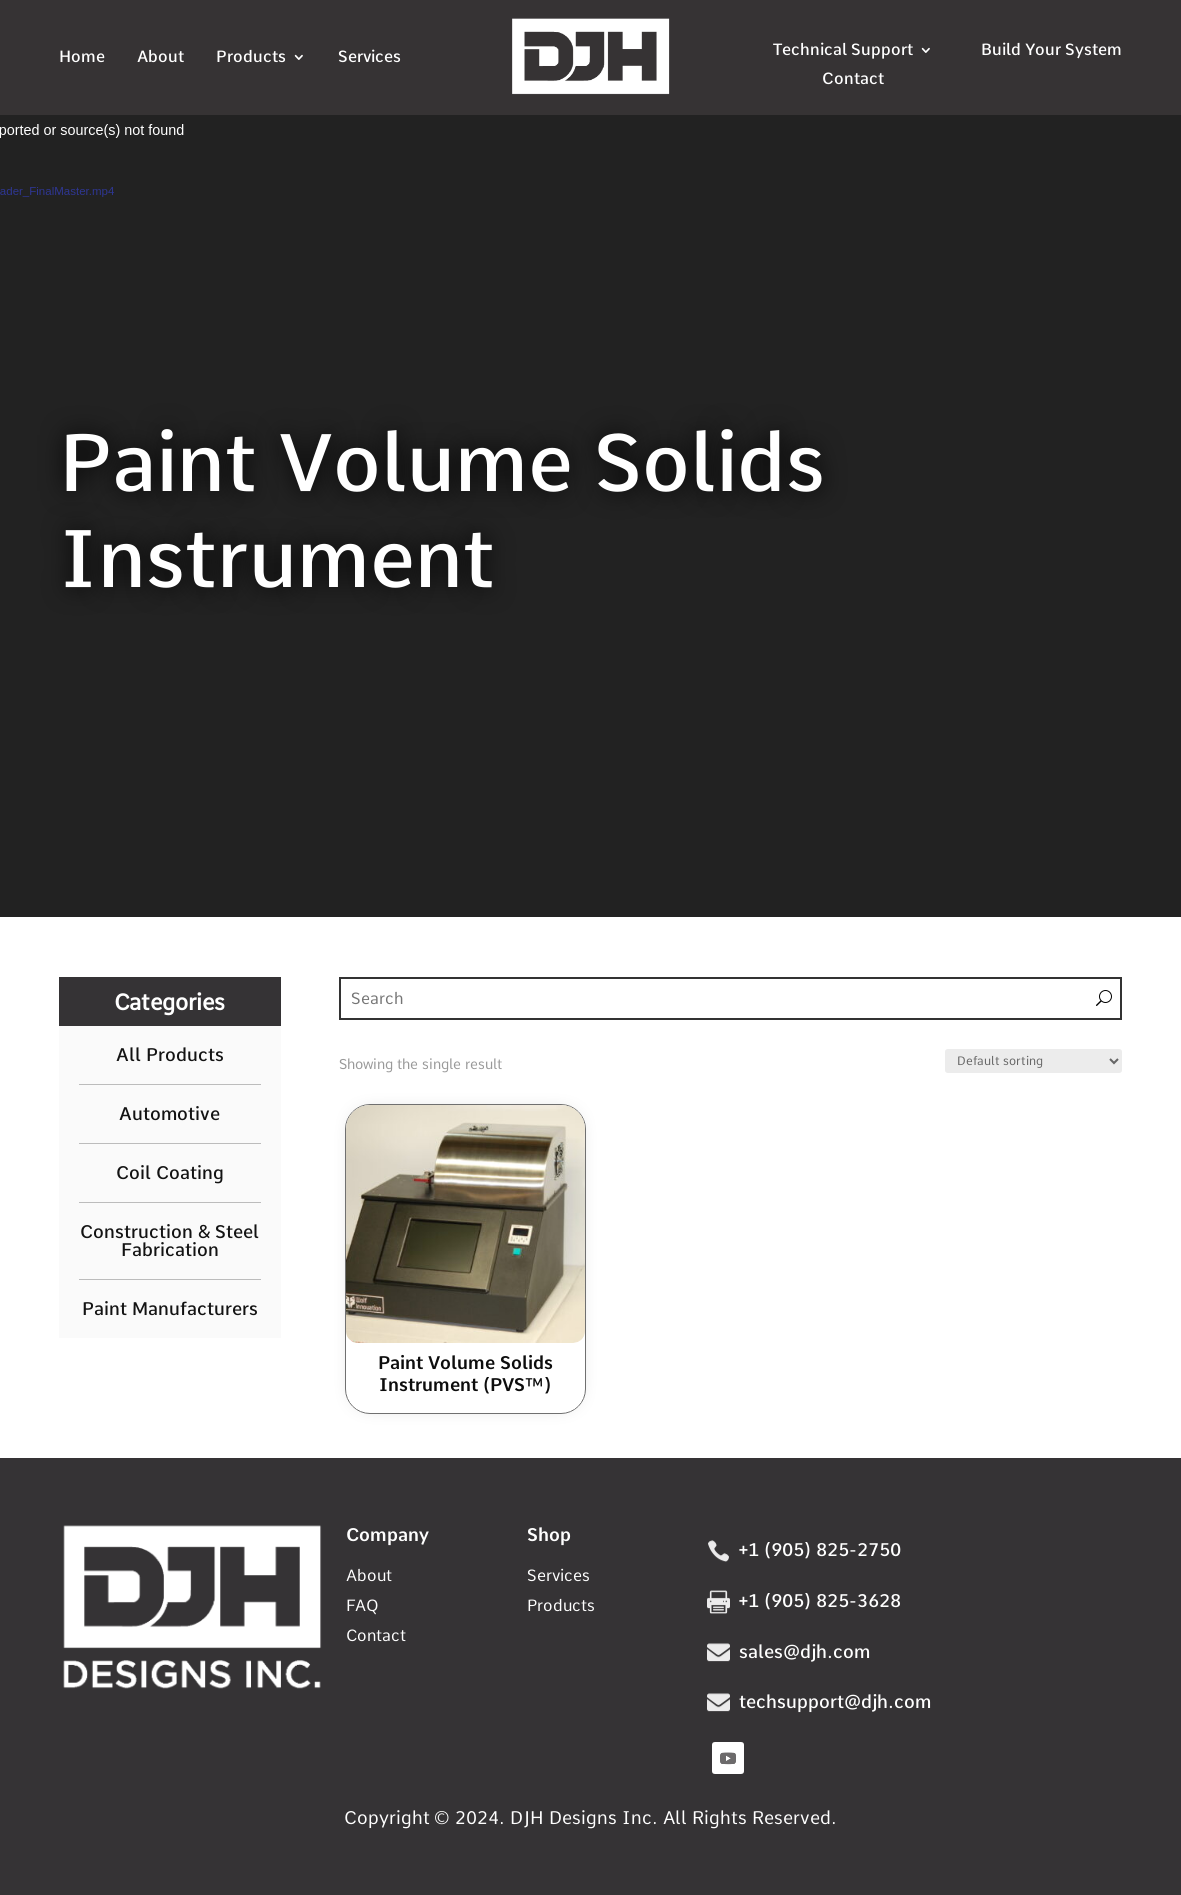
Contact (853, 79)
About (160, 58)
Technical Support (843, 50)
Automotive (170, 1114)
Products (251, 58)
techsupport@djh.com (835, 1701)
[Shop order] (1033, 1061)
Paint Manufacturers (170, 1309)
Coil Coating (170, 1173)
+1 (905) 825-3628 (820, 1600)
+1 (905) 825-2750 (820, 1549)
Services (369, 58)
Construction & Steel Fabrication (170, 1241)
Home (82, 58)
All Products (170, 1055)
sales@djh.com (804, 1651)
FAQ (362, 1607)
